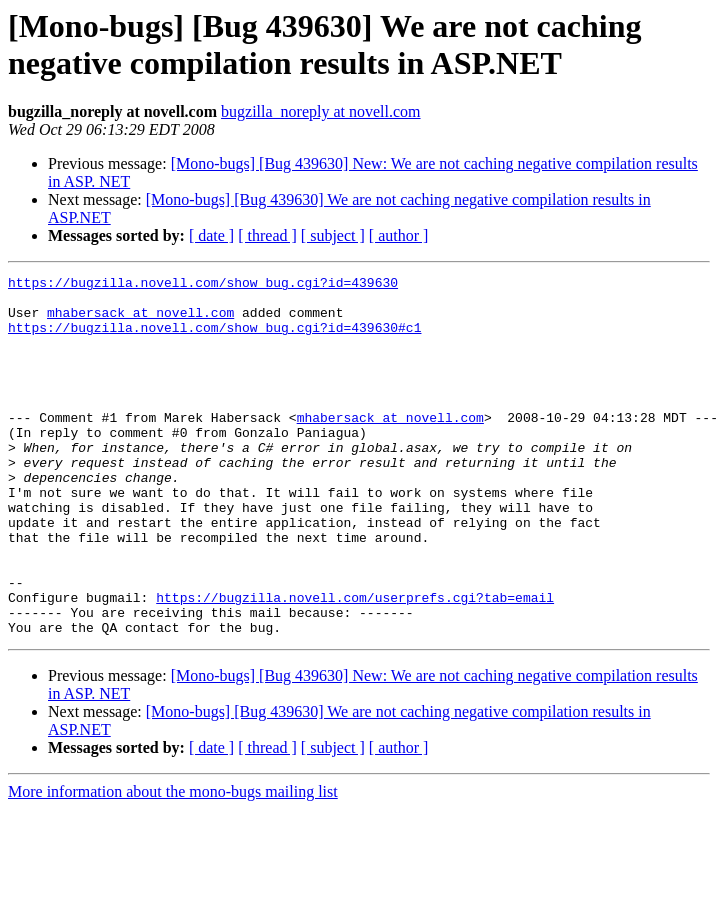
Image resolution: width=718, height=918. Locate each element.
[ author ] (399, 235)
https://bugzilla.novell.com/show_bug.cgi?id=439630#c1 (214, 339)
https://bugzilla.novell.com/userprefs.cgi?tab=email (355, 663)
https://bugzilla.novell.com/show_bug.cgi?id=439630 (203, 285)
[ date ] (211, 235)
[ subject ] (333, 235)
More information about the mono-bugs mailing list (173, 863)
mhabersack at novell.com (140, 321)
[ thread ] (267, 235)
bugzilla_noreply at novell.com (321, 111)
